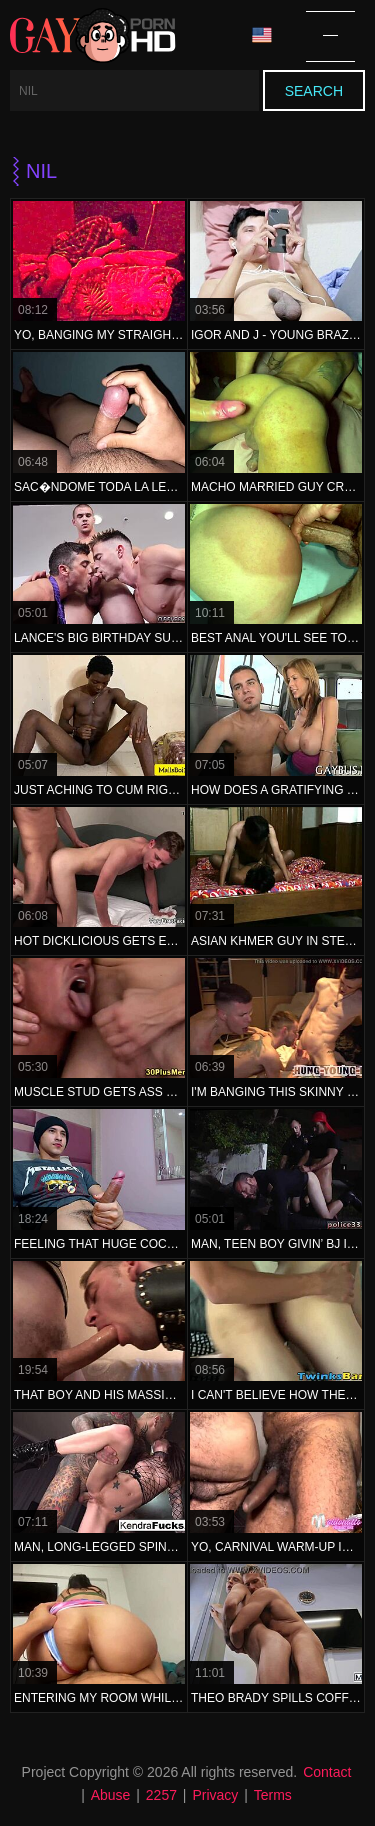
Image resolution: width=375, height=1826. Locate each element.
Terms (273, 1795)
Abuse (111, 1795)
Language (262, 35)
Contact (327, 1772)
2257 (161, 1795)
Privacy (215, 1795)
